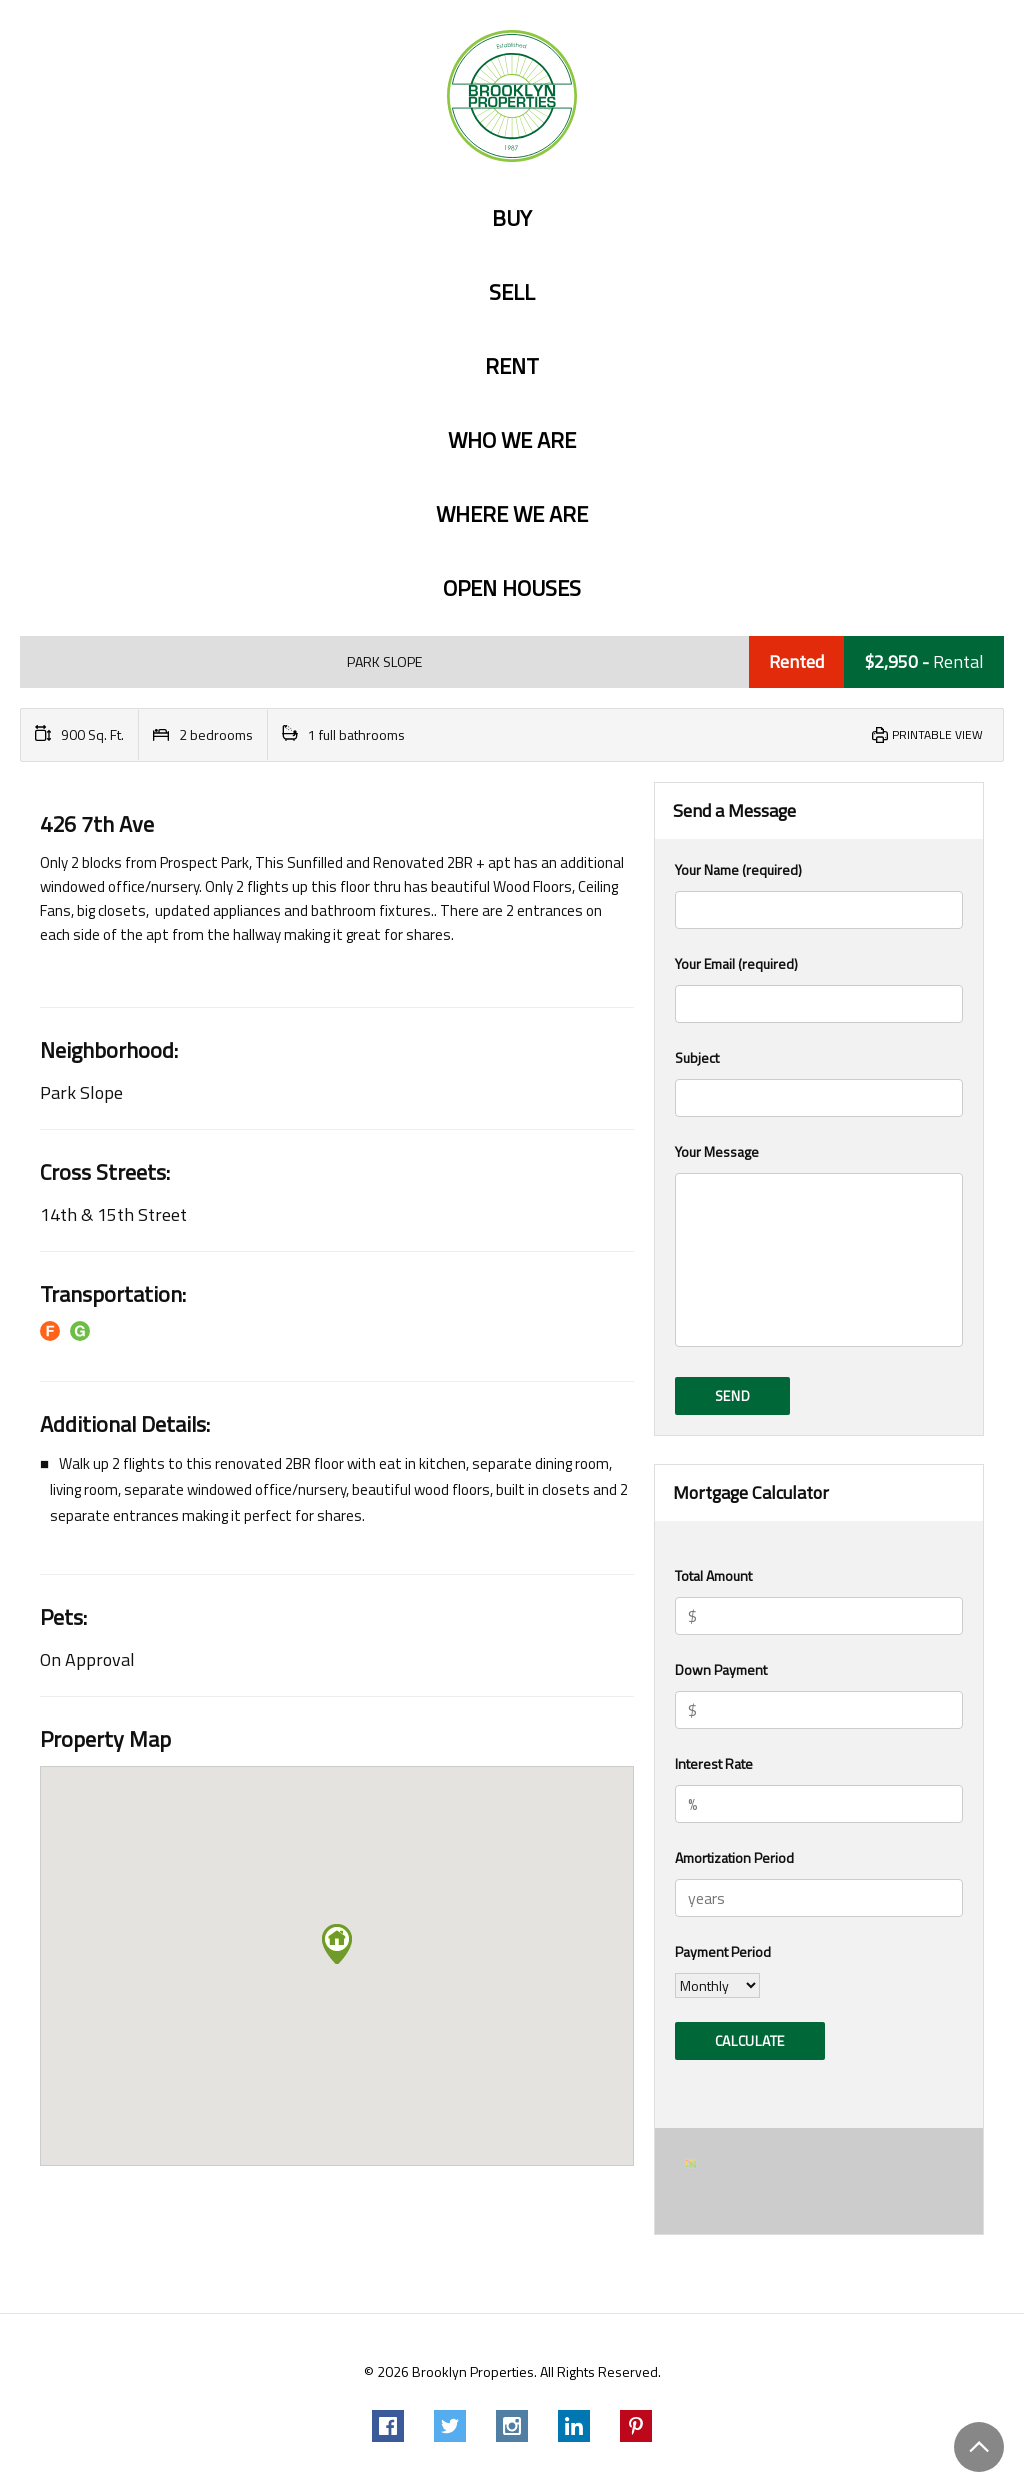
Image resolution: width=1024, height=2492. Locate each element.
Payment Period (723, 1951)
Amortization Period (734, 1857)
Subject (819, 1082)
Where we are (512, 514)
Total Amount (713, 1575)
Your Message (819, 1247)
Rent (512, 366)
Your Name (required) (819, 894)
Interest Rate (714, 1763)
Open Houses (512, 588)
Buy (512, 218)
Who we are (512, 440)
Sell (512, 292)
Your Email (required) (819, 988)
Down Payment (721, 1669)
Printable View (937, 734)
